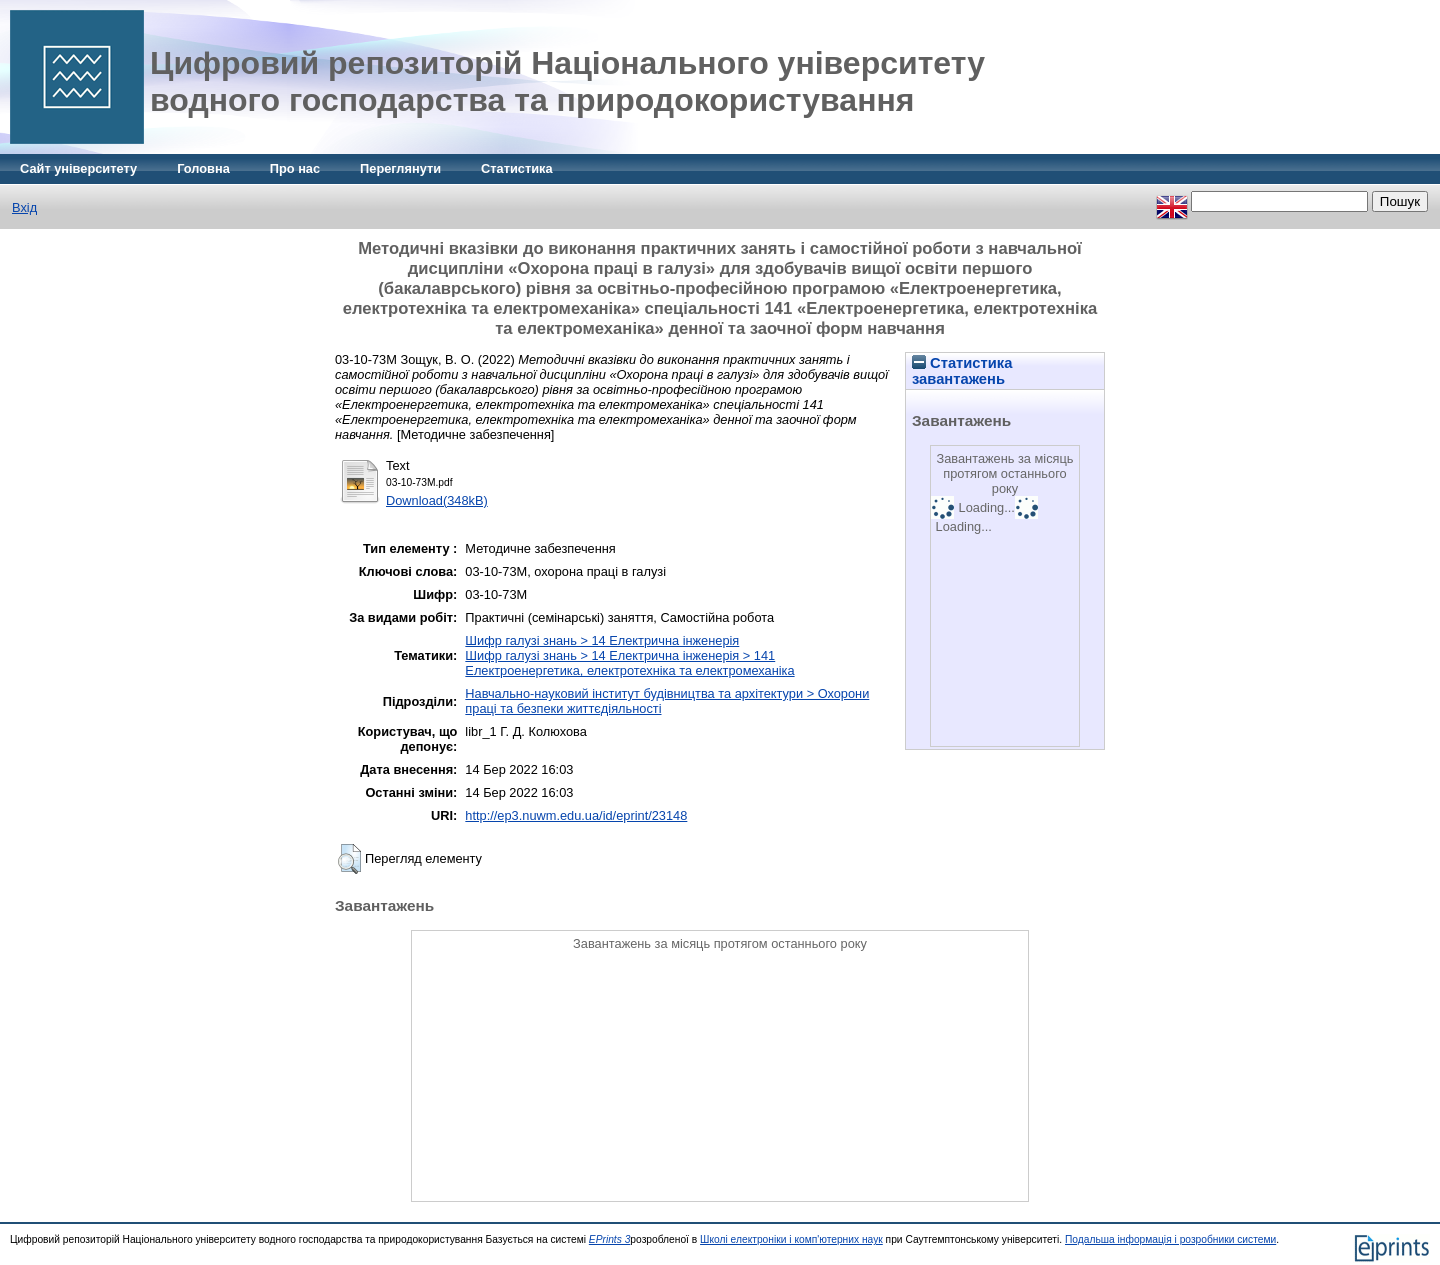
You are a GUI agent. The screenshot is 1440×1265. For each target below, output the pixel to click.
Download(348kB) (437, 500)
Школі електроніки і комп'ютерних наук (791, 1239)
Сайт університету (78, 168)
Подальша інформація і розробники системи (1170, 1239)
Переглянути (400, 168)
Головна (203, 168)
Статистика (517, 168)
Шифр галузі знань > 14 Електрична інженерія (602, 640)
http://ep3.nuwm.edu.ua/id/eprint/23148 (576, 815)
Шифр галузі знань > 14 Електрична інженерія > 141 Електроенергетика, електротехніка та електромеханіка (629, 663)
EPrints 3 (610, 1239)
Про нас (295, 168)
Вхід (24, 207)
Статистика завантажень (962, 371)
